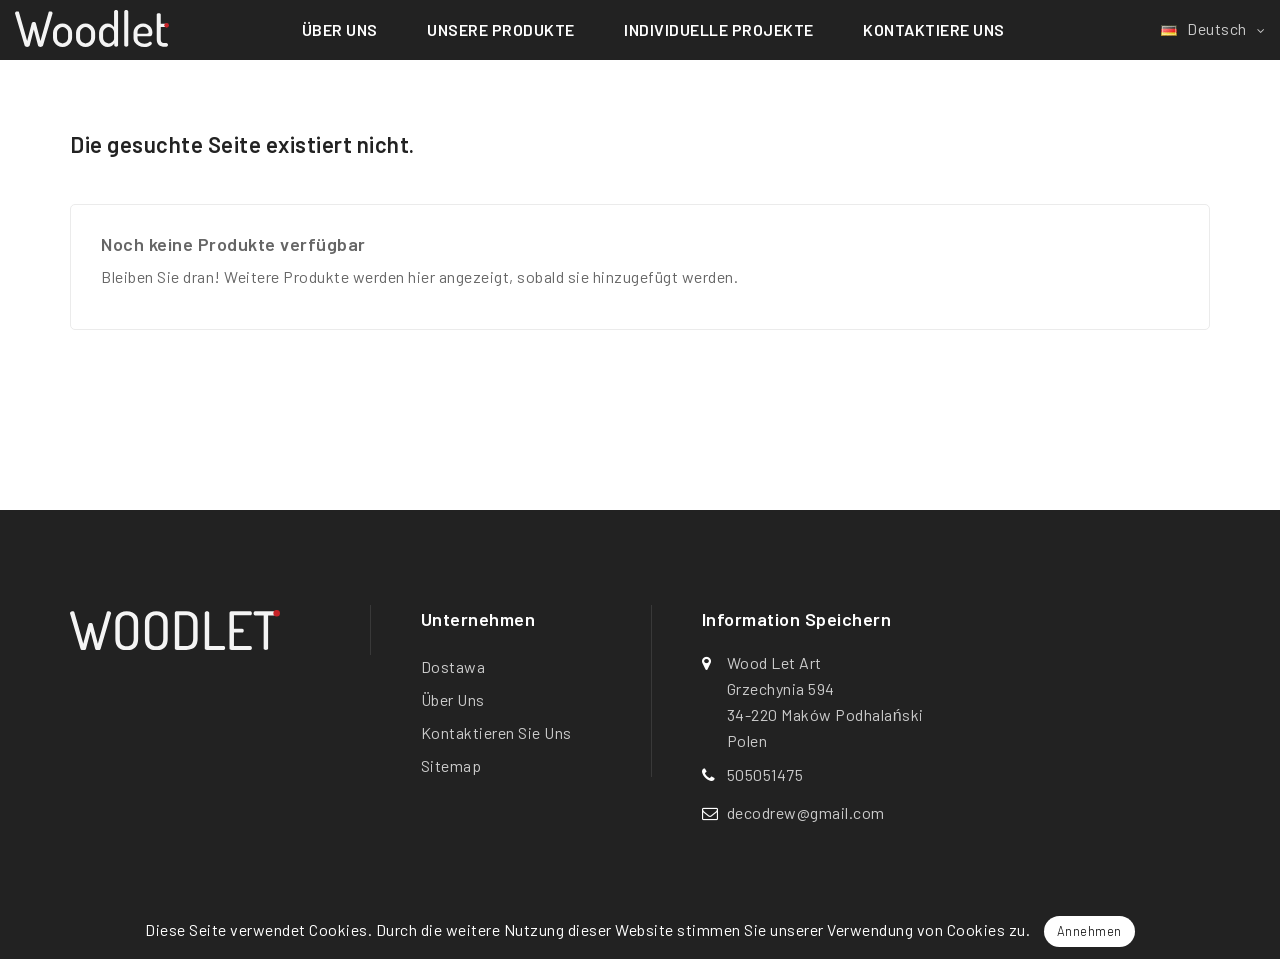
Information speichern (797, 620)
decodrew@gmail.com (806, 812)
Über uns (340, 29)
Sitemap (451, 765)
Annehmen (1089, 931)
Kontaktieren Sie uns (496, 732)
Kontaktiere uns (934, 29)
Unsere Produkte (501, 29)
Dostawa (453, 666)
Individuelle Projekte (719, 29)
